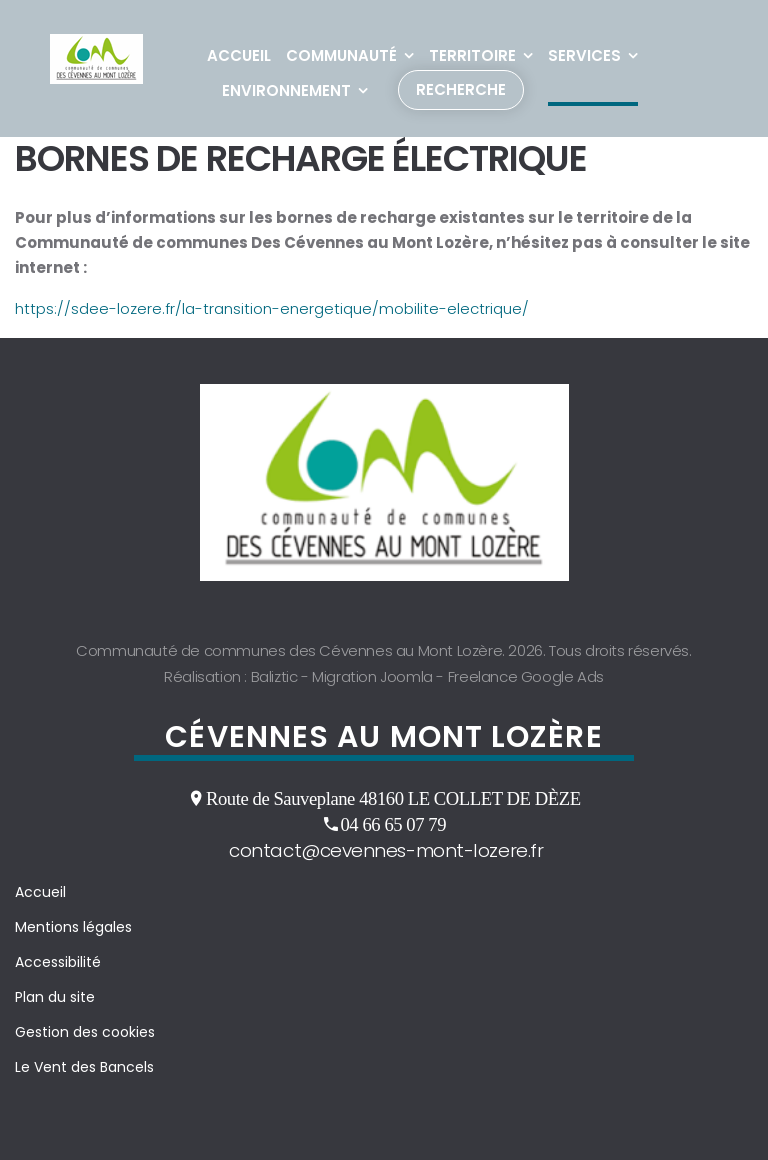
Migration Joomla (372, 676)
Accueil (239, 55)
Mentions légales (73, 927)
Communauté (341, 55)
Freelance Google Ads (526, 676)
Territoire (472, 55)
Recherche (461, 89)
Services (584, 55)
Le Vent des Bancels (84, 1067)
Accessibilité (58, 962)
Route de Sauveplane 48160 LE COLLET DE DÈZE (393, 798)
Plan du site (55, 997)
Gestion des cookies (85, 1032)
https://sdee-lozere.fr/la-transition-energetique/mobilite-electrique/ (272, 308)
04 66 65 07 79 (393, 824)
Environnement (286, 90)
